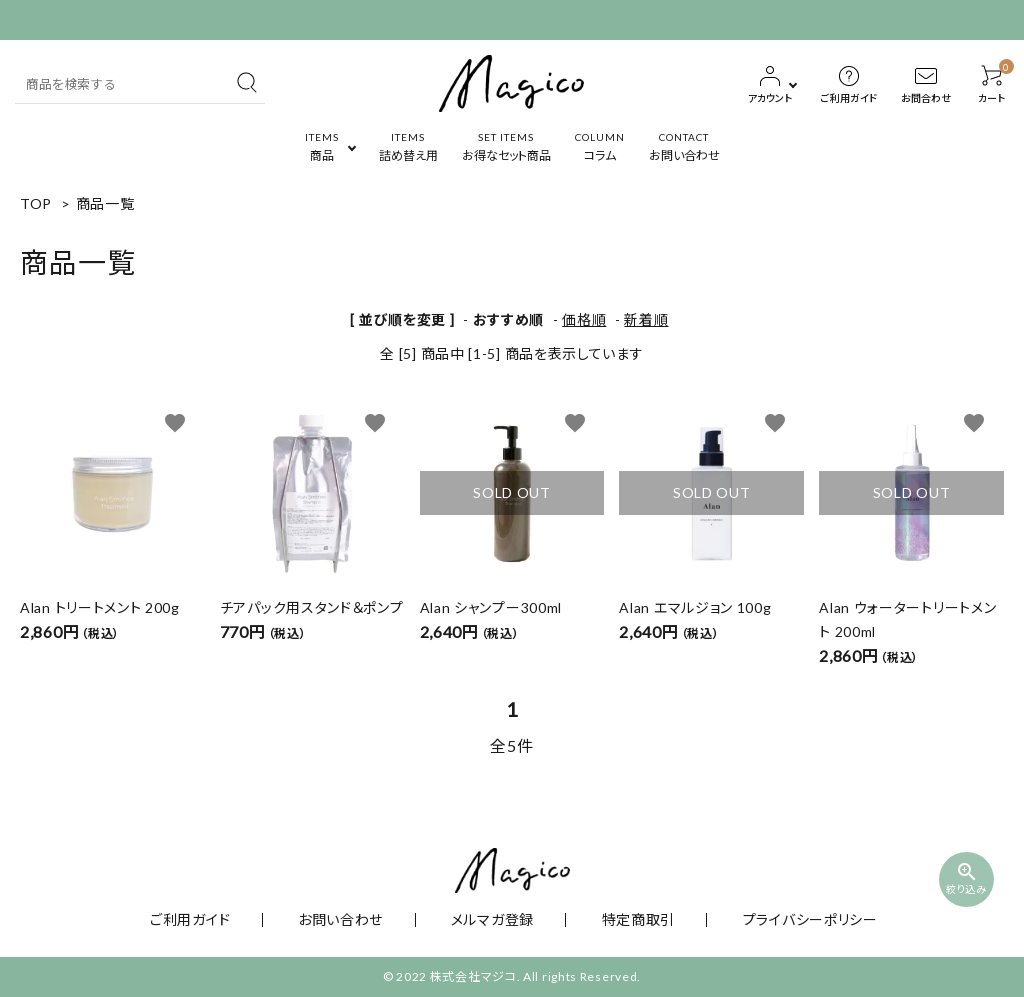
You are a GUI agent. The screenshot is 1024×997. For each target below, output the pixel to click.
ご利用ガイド (241, 919)
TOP (36, 203)
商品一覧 (105, 203)
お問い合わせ (365, 919)
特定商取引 (610, 919)
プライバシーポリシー (755, 919)
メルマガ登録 (490, 919)
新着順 (646, 319)
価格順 (584, 319)
